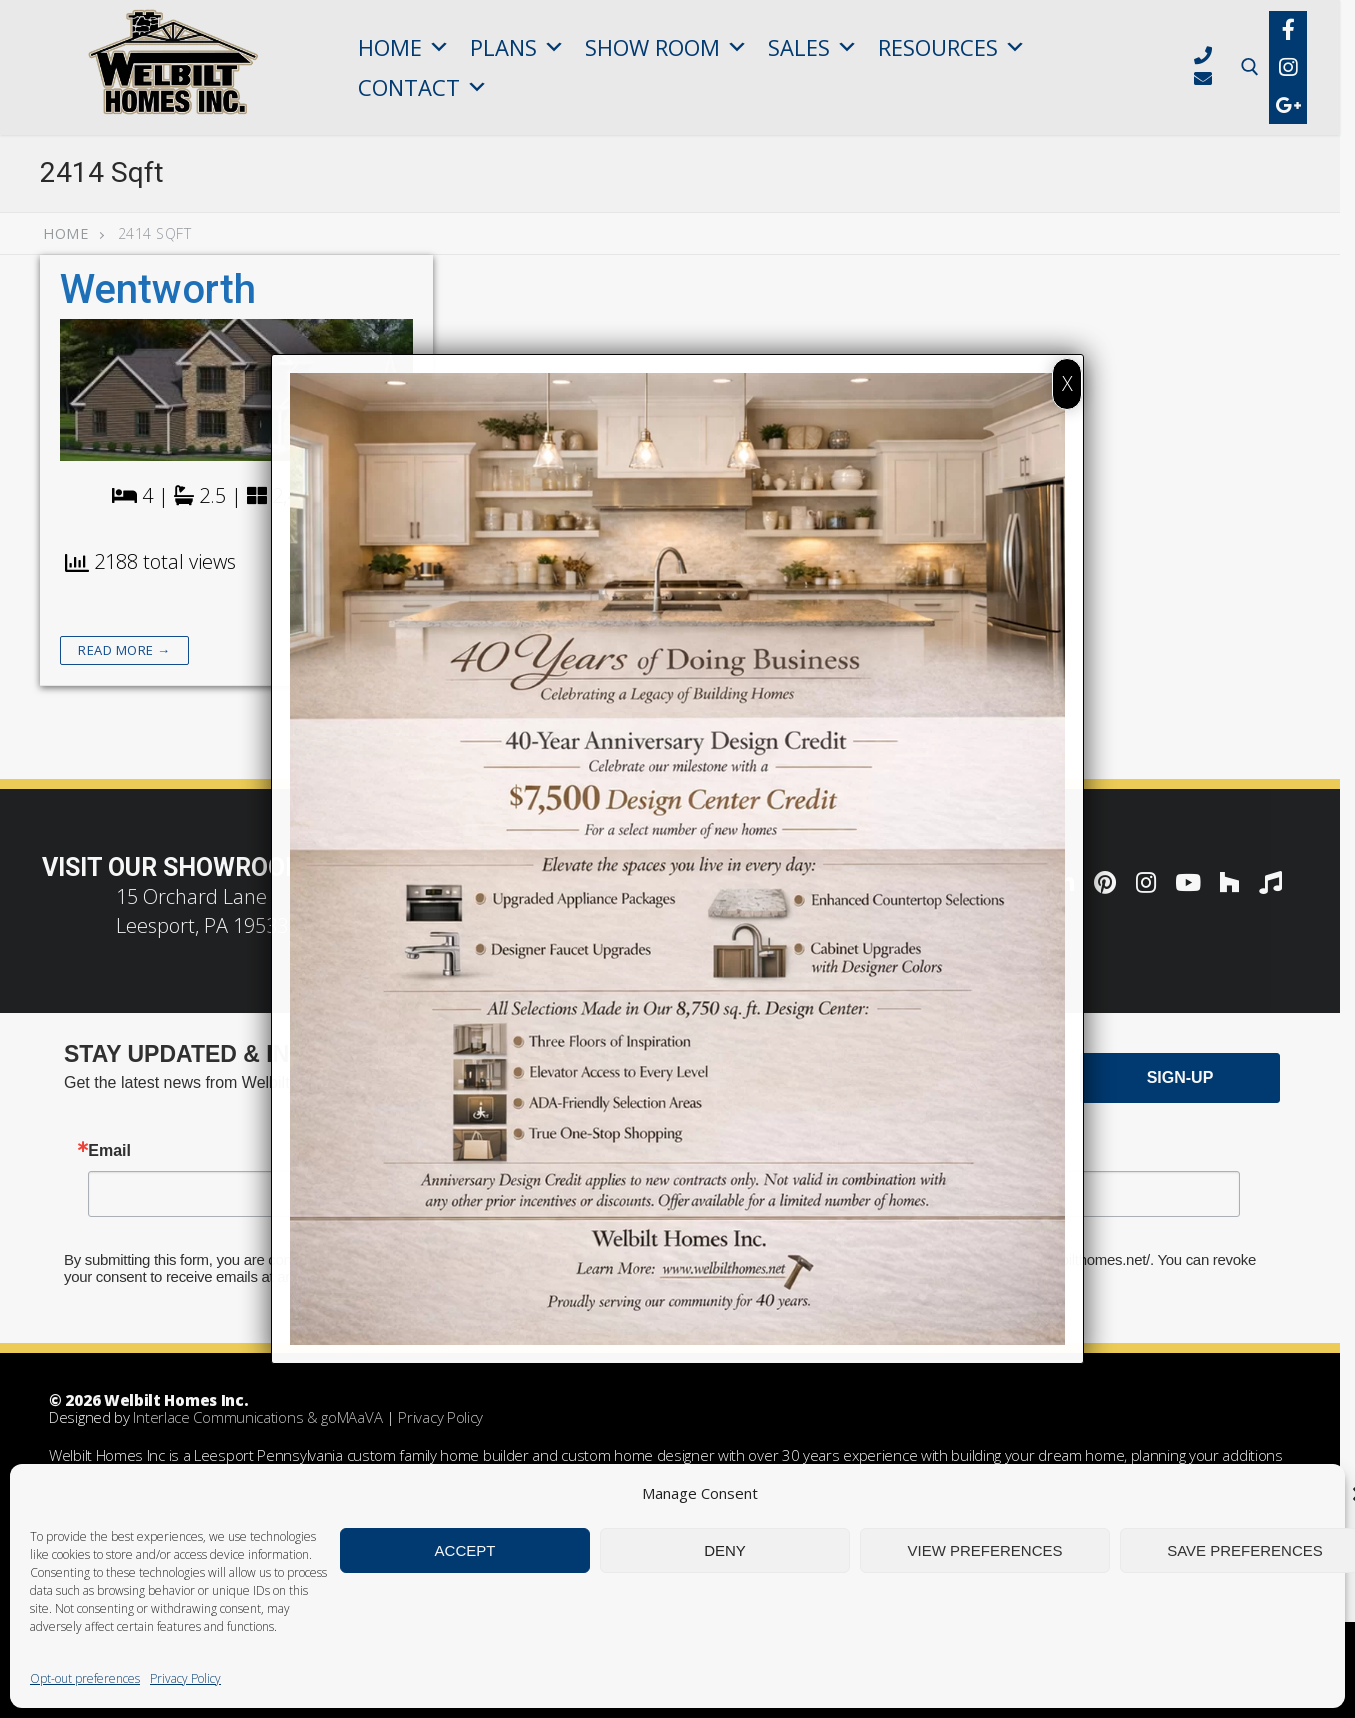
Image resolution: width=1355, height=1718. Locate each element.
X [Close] (1067, 383)
